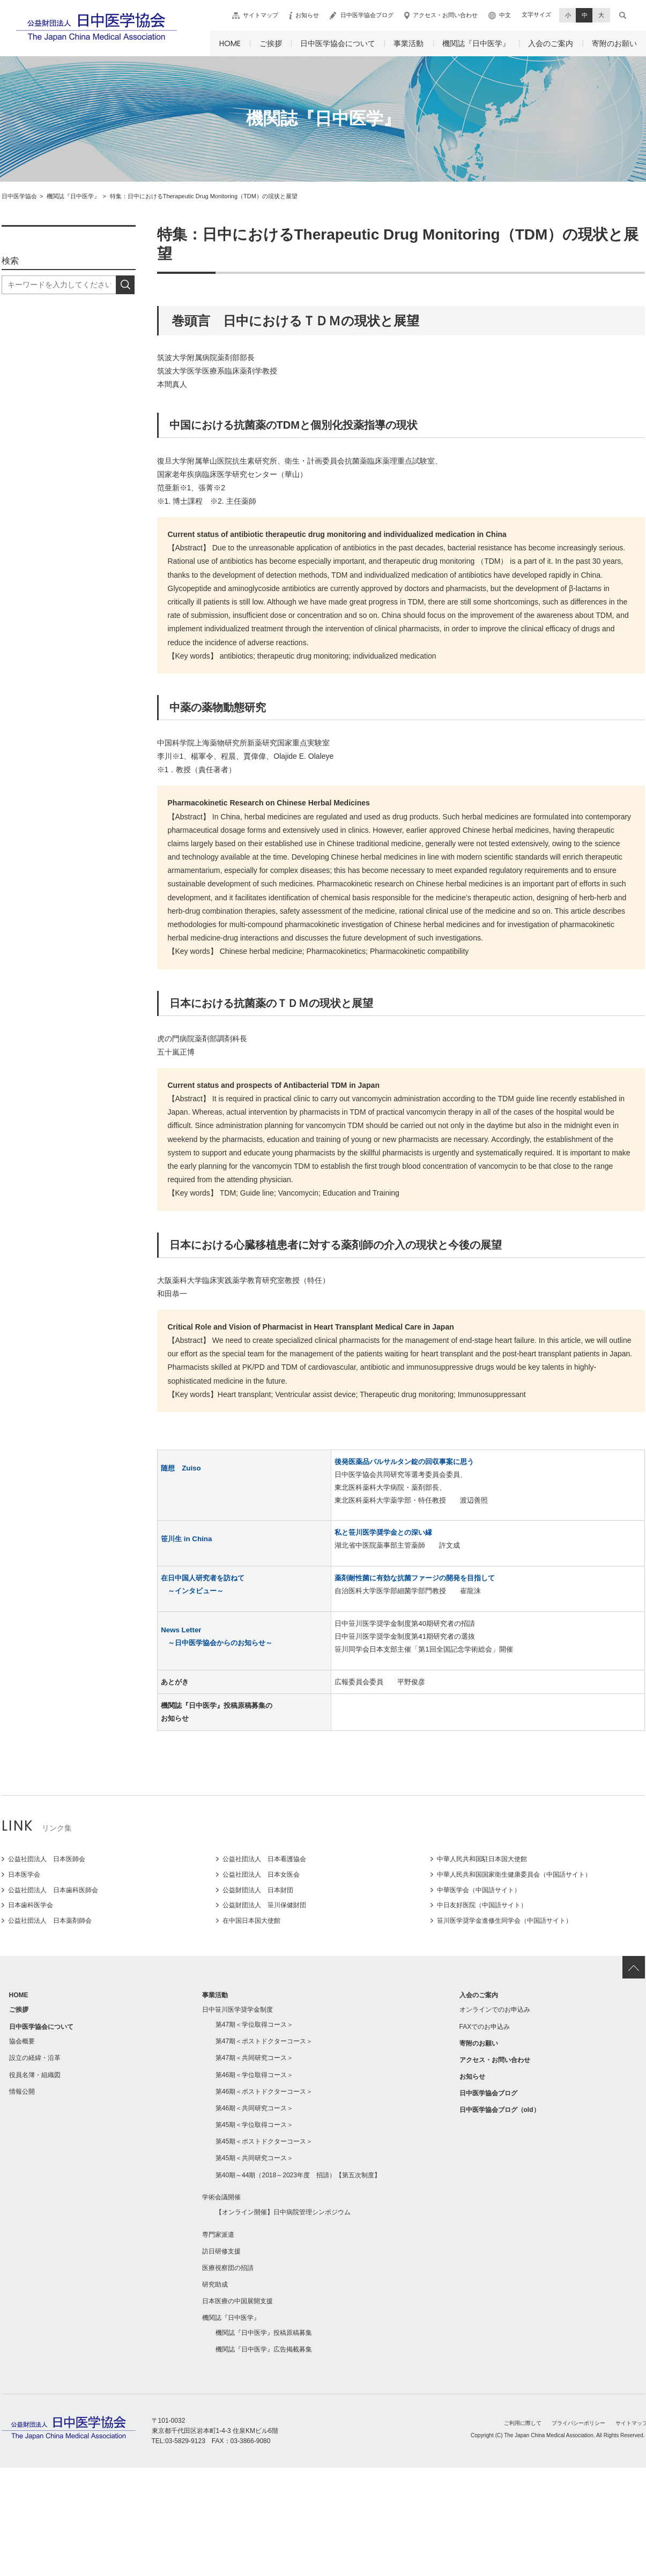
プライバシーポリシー (578, 2423)
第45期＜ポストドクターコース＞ (264, 2141)
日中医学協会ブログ (366, 15)
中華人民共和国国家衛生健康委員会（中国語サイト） (514, 1874)
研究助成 (215, 2284)
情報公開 (22, 2091)
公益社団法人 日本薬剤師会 (50, 1920)
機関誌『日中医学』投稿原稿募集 (264, 2332)
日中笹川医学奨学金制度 (237, 2009)
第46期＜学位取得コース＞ (254, 2075)
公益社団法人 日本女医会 (261, 1874)
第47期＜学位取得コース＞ (254, 2024)
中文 (505, 15)
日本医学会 (24, 1874)
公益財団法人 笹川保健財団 (264, 1905)
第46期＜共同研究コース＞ (254, 2108)
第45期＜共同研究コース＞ (254, 2158)
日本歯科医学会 (30, 1905)
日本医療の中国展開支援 (237, 2301)
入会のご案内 (550, 43)
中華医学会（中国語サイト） (479, 1890)
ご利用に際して (522, 2423)
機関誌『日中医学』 (476, 43)
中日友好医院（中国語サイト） (482, 1905)
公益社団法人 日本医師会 (46, 1859)
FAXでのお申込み (484, 2026)
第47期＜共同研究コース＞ (254, 2058)
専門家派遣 (218, 2234)
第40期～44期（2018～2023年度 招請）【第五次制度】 (298, 2175)
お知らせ (307, 15)
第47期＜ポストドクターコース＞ (264, 2041)
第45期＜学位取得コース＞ (254, 2125)
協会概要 (22, 2041)
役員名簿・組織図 (35, 2075)
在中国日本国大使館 (251, 1920)
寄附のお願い (614, 43)
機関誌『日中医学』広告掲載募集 (264, 2349)
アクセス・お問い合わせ (445, 15)
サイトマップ (260, 15)
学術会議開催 (221, 2197)
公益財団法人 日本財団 (257, 1890)
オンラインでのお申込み (494, 2009)
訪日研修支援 (221, 2251)
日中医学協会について (337, 43)
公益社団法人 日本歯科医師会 (53, 1890)
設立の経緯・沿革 (35, 2058)
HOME (230, 43)
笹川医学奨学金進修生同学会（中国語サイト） (504, 1920)
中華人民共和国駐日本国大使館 (482, 1859)
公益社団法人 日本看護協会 (264, 1859)
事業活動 (408, 43)
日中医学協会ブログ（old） (499, 2110)
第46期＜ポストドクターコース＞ (264, 2091)
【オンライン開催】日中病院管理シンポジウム (283, 2212)
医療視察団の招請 (228, 2268)
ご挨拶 (270, 43)
